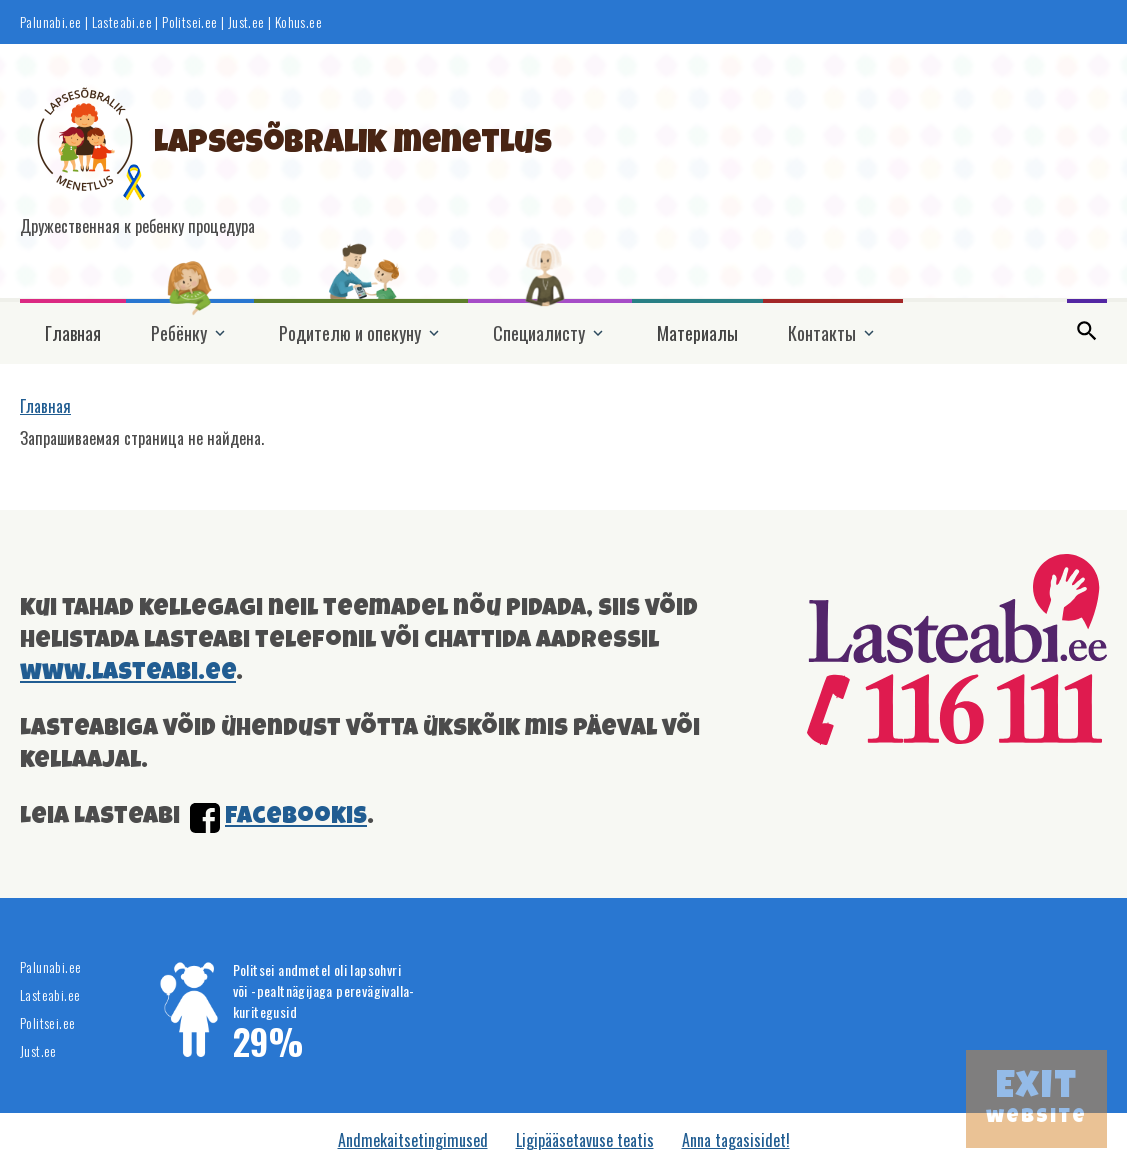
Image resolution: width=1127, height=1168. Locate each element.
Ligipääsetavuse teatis (585, 1140)
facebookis (296, 818)
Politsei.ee (189, 22)
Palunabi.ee (50, 22)
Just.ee (246, 22)
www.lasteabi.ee (128, 674)
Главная (73, 333)
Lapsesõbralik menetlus (353, 145)
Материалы (697, 333)
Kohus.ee (298, 22)
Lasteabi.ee (122, 22)
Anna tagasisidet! (736, 1140)
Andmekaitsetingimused (413, 1140)
